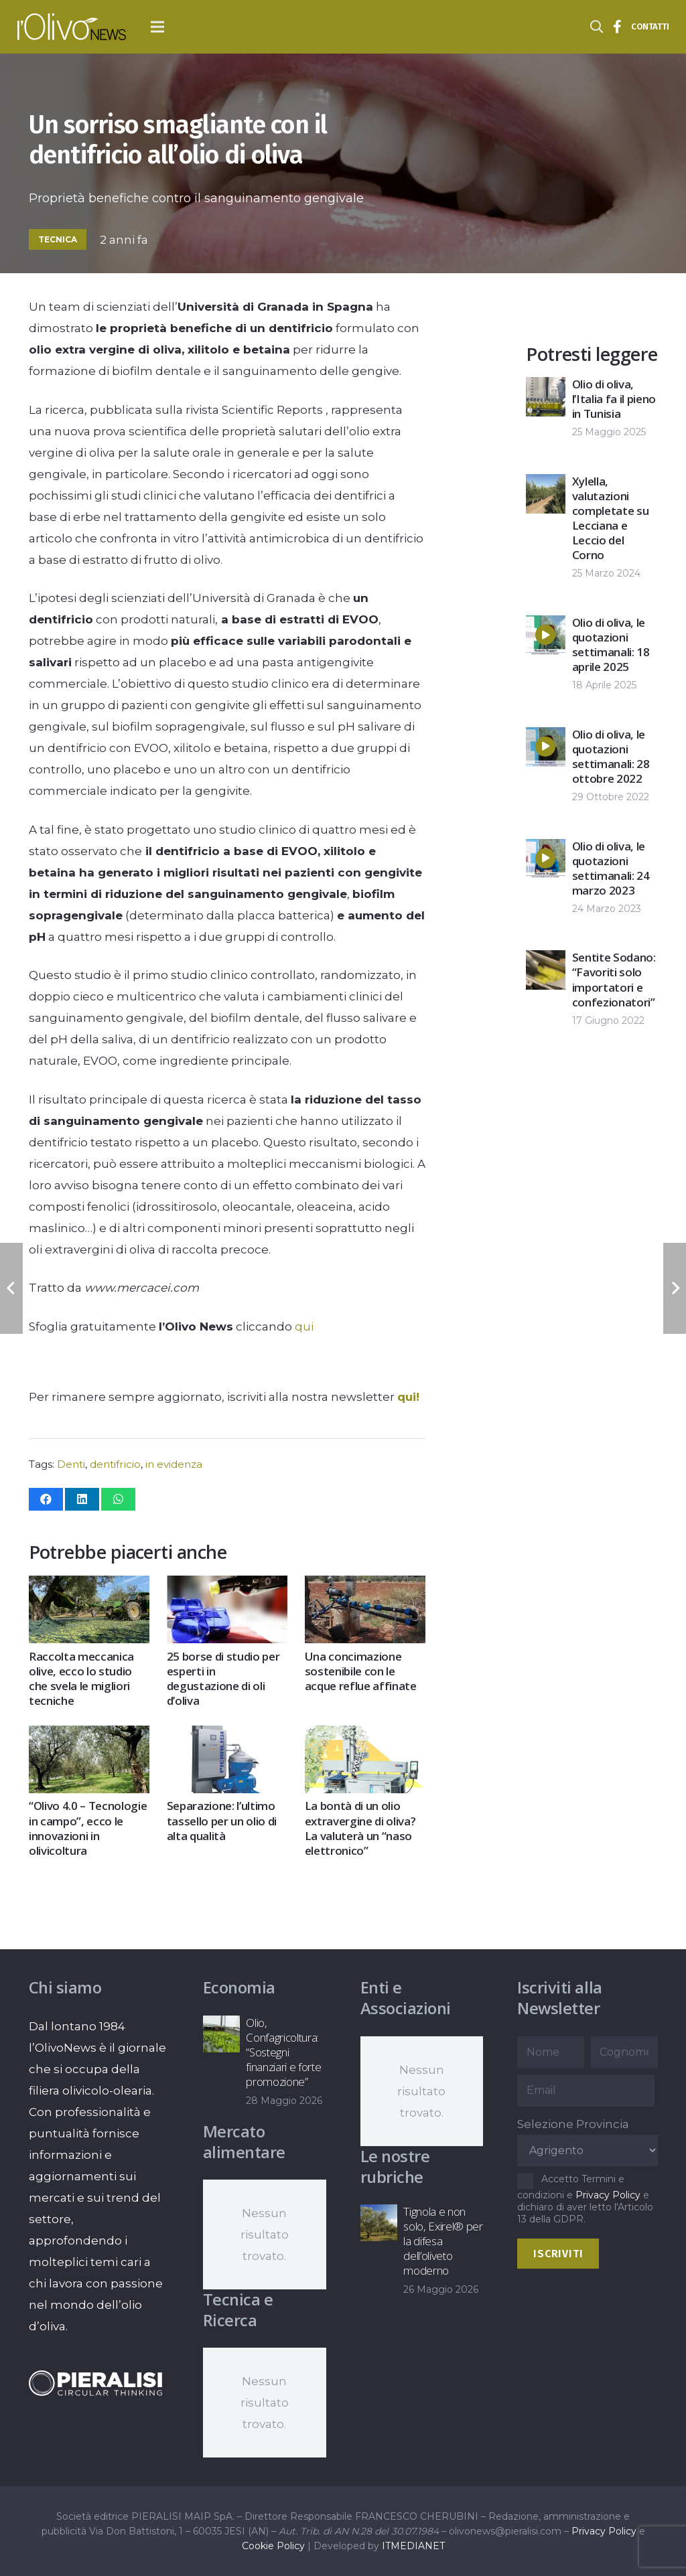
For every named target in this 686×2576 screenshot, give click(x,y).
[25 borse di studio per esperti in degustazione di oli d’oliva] (226, 1586)
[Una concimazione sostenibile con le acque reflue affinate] (364, 1586)
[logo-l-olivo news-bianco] (71, 26)
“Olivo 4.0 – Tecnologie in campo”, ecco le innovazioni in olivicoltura (88, 1828)
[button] (158, 27)
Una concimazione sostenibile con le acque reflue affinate (360, 1671)
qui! (408, 1397)
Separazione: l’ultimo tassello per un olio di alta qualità (221, 1820)
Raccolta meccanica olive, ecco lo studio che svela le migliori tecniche (81, 1678)
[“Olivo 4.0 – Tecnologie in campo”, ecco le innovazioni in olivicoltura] (89, 1735)
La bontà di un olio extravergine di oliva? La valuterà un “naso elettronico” (359, 1828)
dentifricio (115, 1464)
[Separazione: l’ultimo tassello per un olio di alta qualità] (226, 1735)
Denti (71, 1464)
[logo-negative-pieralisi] (96, 2383)
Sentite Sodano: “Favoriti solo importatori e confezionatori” (614, 979)
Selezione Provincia (573, 2124)
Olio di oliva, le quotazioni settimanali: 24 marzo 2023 (611, 868)
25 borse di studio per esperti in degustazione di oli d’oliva (222, 1678)
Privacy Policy (607, 2195)
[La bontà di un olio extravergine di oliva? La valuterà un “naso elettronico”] (364, 1735)
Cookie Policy (273, 2546)
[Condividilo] (46, 1499)
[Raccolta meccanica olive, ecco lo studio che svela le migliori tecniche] (89, 1586)
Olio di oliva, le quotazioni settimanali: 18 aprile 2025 (611, 644)
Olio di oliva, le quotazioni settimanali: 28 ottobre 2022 (611, 756)
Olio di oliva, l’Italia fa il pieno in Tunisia (614, 398)
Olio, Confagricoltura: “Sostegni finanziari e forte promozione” (283, 2052)
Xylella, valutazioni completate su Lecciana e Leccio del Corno (610, 517)
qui (304, 1326)
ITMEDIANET (413, 2546)
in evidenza (173, 1464)
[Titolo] (617, 26)
